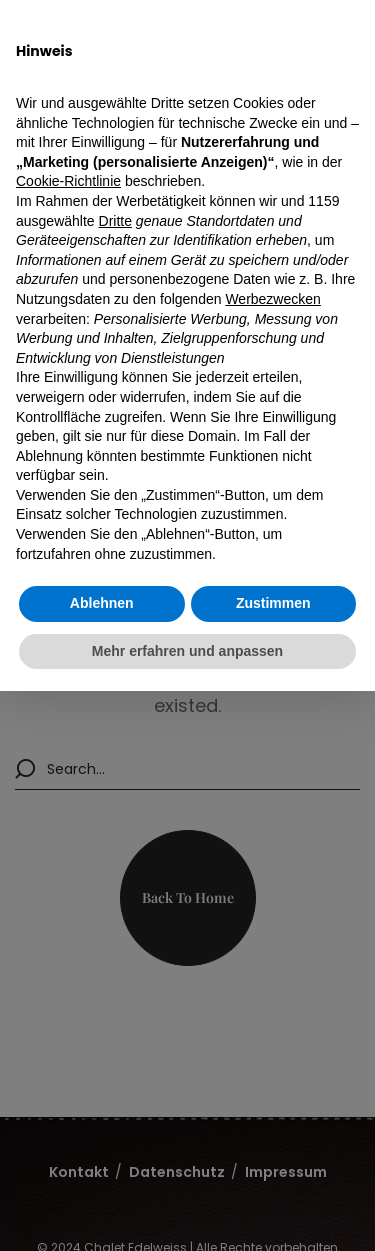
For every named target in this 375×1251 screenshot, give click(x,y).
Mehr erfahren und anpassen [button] (187, 651)
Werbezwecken (272, 299)
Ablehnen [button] (102, 603)
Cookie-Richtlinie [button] (68, 181)
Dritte (115, 221)
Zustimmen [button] (273, 603)
